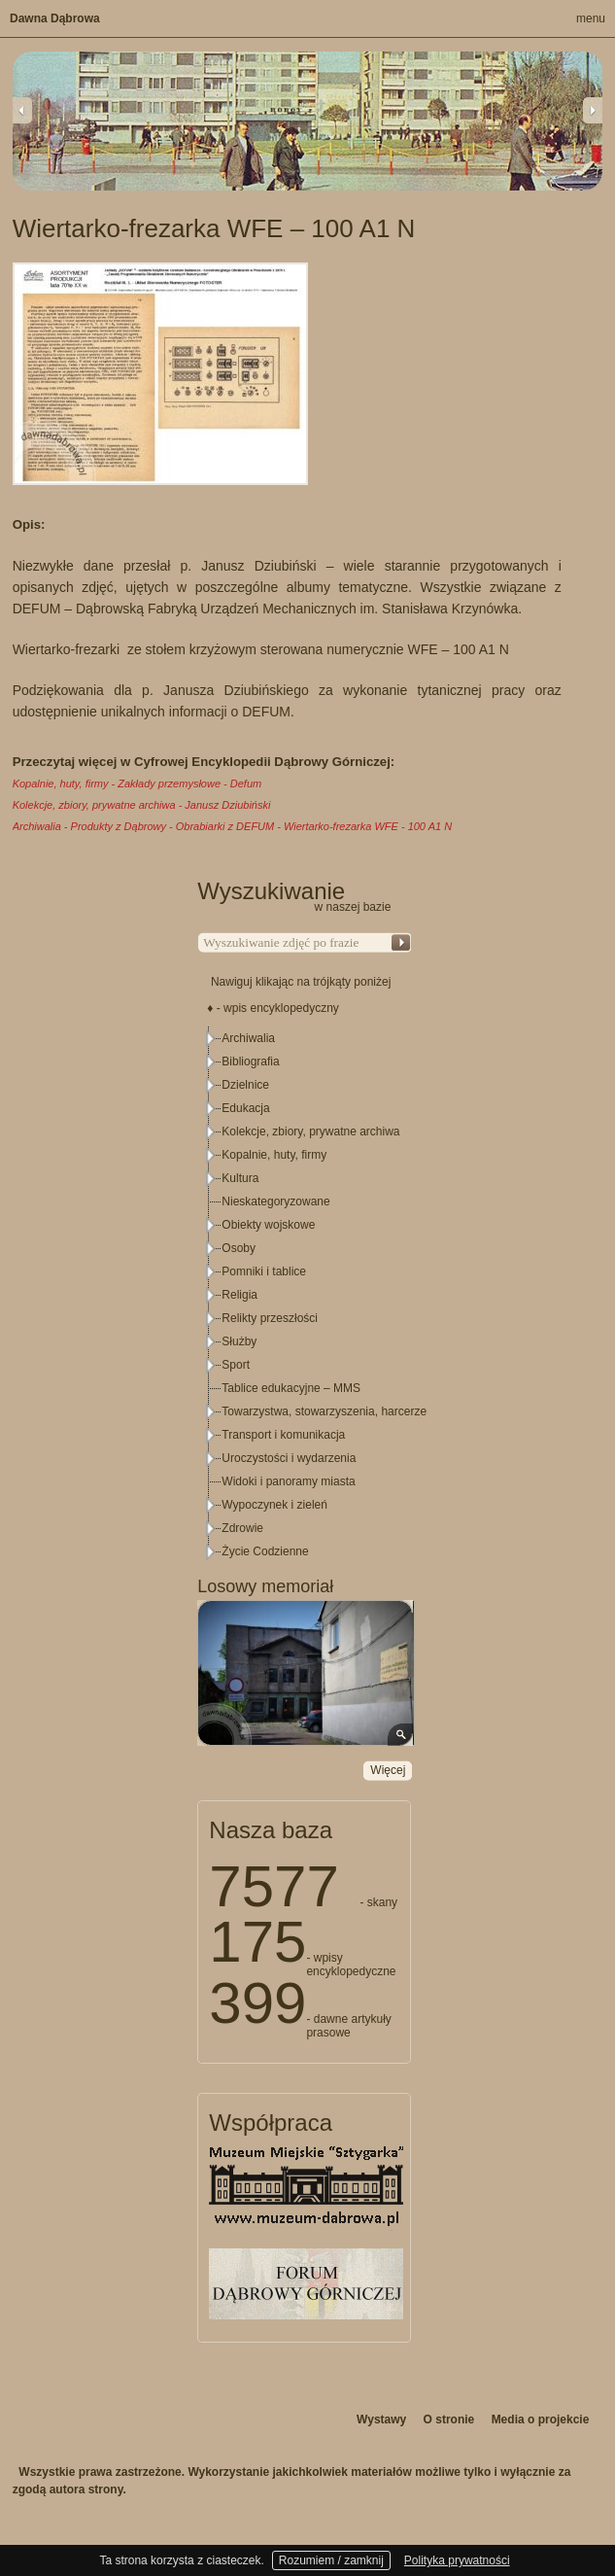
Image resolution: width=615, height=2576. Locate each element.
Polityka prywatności (457, 2560)
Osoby (239, 1248)
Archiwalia (248, 1038)
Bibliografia (250, 1061)
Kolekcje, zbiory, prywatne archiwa (310, 1131)
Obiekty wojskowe (268, 1225)
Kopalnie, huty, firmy (274, 1155)
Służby (239, 1341)
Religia (239, 1295)
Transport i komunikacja (283, 1435)
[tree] (305, 1295)
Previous (22, 109)
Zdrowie (242, 1528)
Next (592, 109)
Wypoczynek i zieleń (274, 1505)
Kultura (240, 1178)
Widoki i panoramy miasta (288, 1481)
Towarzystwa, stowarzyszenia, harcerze (324, 1411)
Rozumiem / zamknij (331, 2560)
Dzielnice (245, 1085)
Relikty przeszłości (270, 1318)
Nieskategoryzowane (275, 1201)
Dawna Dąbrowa (55, 18)
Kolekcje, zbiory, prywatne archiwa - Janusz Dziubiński (142, 805)
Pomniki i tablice (264, 1271)
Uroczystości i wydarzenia (289, 1458)
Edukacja (245, 1108)
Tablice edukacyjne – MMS (291, 1388)
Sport (236, 1365)
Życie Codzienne (265, 1551)
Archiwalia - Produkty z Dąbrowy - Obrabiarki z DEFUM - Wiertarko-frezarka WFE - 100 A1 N (232, 826)
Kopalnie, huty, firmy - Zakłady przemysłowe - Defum (137, 783)
